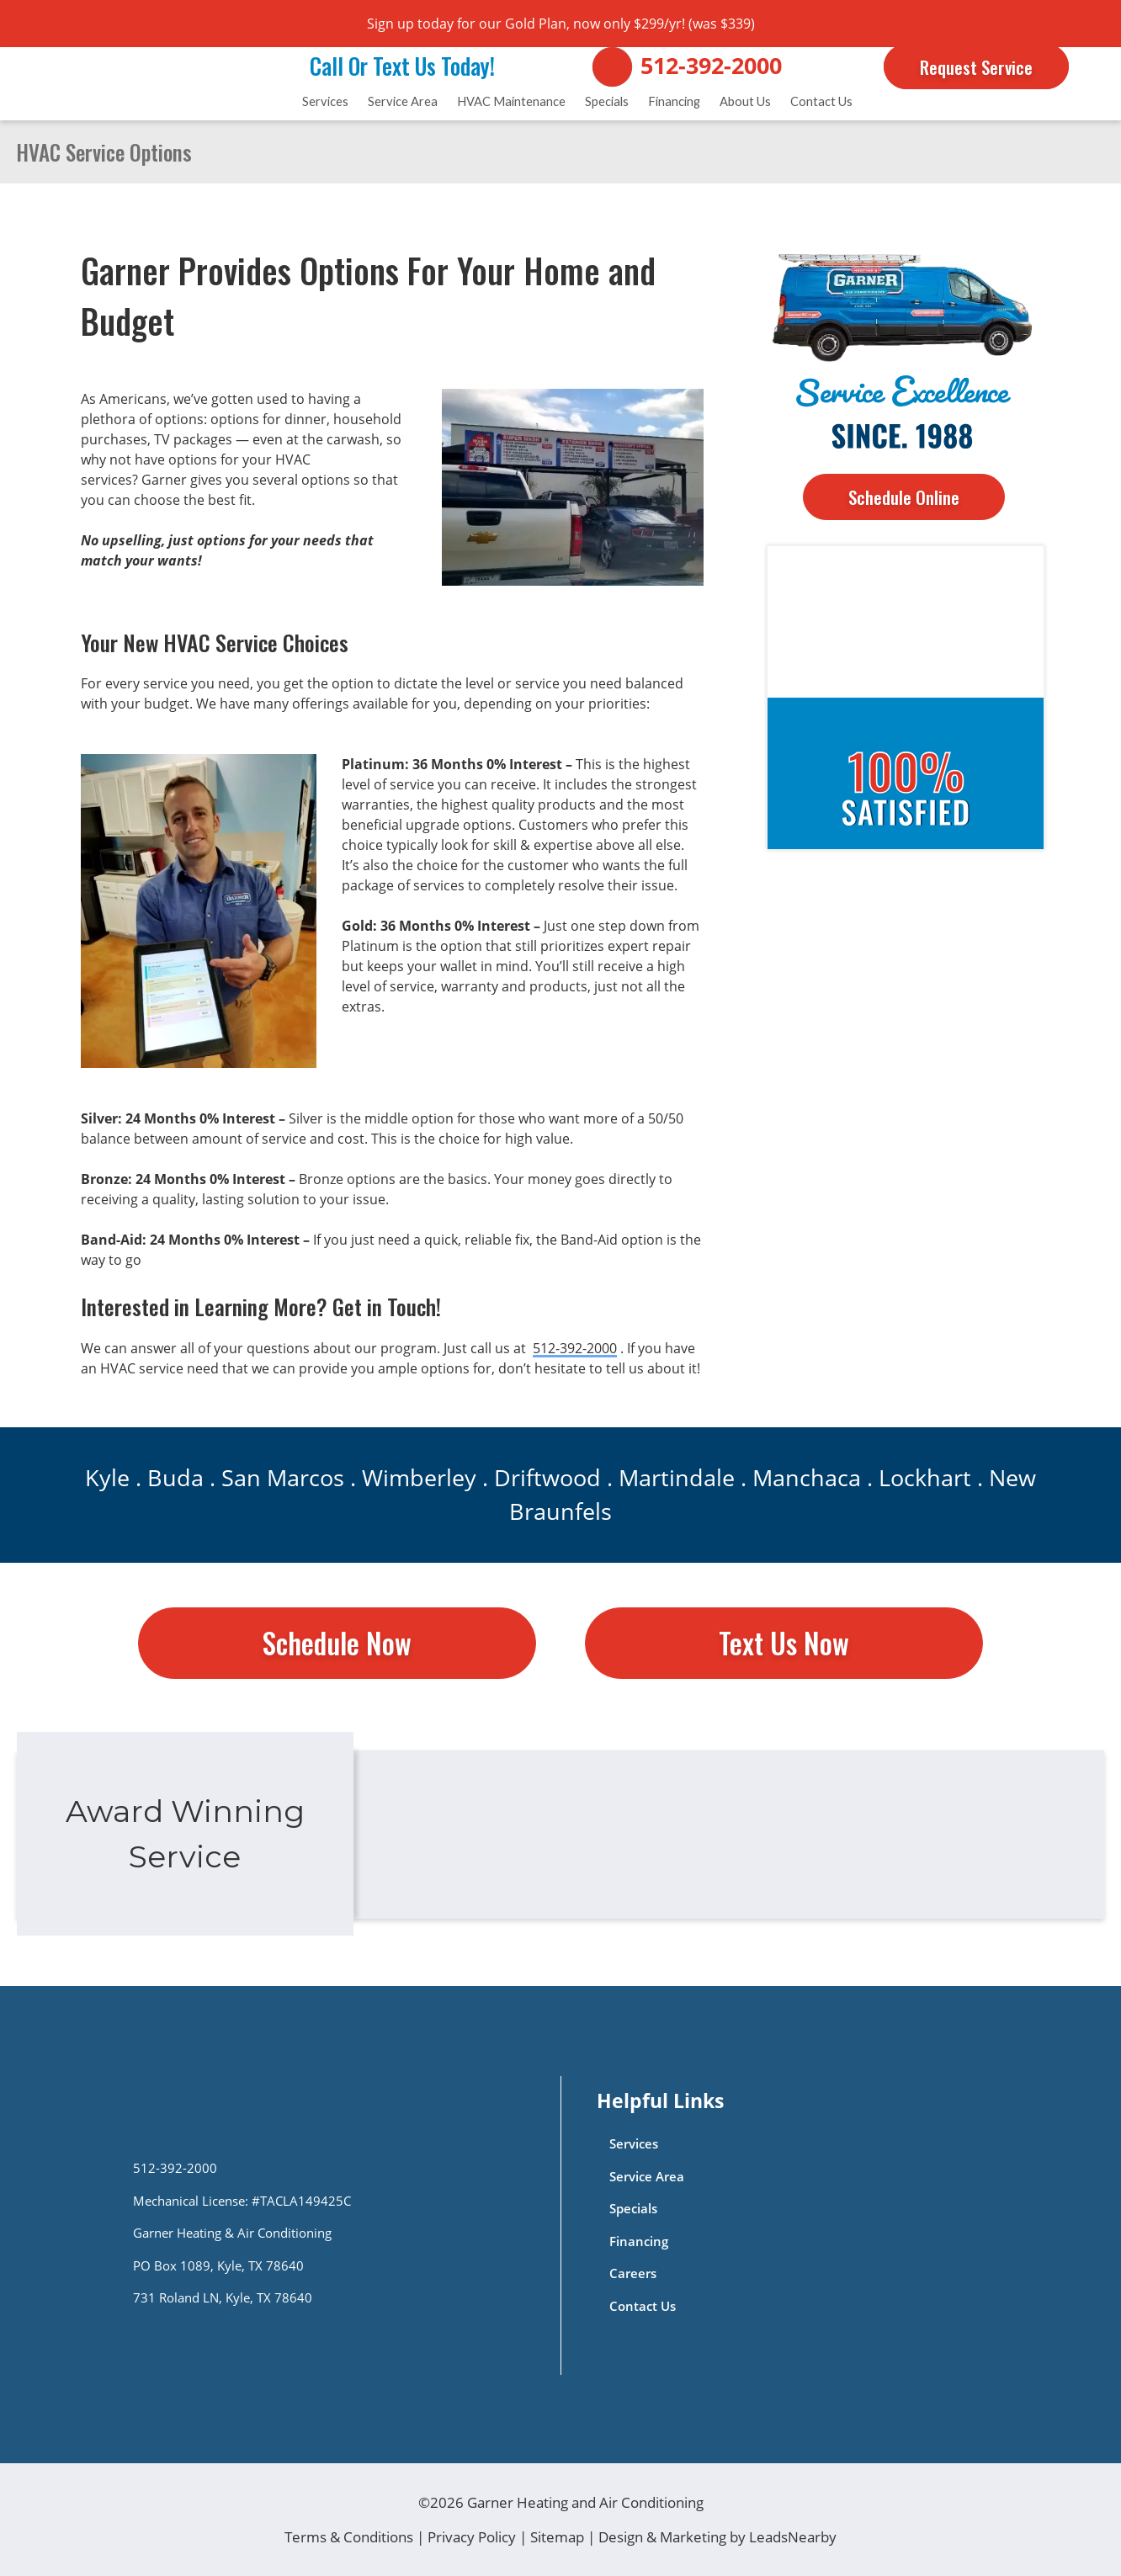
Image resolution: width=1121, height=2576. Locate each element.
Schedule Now (337, 1643)
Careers (632, 2273)
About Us (745, 101)
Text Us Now (784, 1643)
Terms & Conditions (348, 2537)
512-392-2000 (711, 65)
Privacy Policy (472, 2537)
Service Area (403, 101)
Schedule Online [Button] (903, 497)
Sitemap (557, 2537)
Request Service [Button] (976, 67)
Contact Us (821, 101)
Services (325, 101)
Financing (674, 101)
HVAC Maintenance (511, 101)
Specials (607, 101)
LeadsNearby (793, 2537)
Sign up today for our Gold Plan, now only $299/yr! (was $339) (561, 23)
